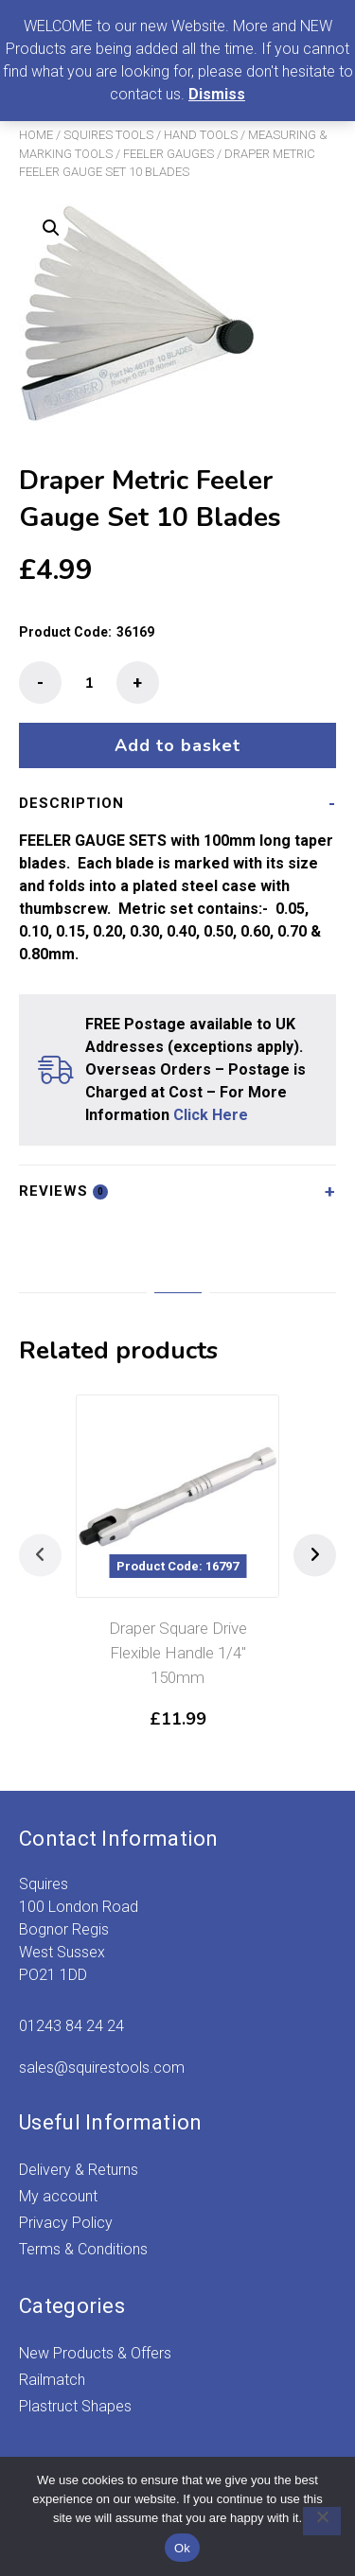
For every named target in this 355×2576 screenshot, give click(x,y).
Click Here (210, 1115)
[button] (51, 228)
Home (36, 135)
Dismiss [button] (216, 94)
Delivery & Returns (78, 2170)
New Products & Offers (95, 2353)
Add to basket (177, 745)
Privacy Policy (66, 2223)
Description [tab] (71, 803)
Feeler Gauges (168, 154)
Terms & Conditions (83, 2249)
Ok (182, 2548)
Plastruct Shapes (75, 2406)
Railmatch (52, 2380)
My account (58, 2196)
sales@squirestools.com (102, 2068)
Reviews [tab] (63, 1191)
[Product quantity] (89, 682)
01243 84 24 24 (71, 2026)
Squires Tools (108, 135)
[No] (322, 2521)
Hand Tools (201, 135)
